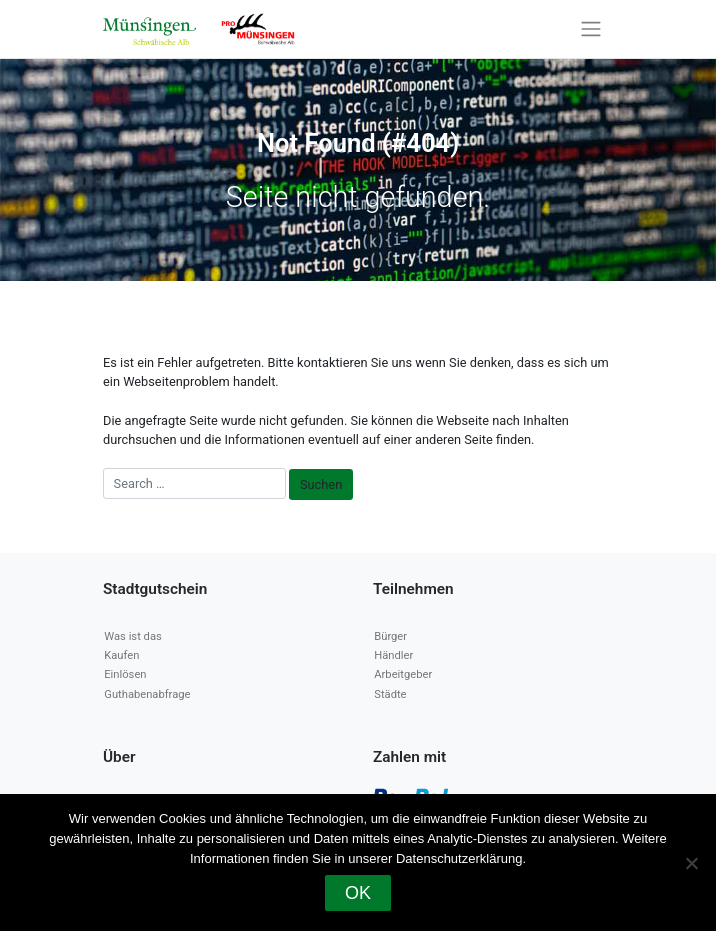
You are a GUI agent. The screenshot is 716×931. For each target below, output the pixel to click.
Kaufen (121, 655)
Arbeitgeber (403, 674)
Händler (393, 655)
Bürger (390, 636)
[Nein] (691, 863)
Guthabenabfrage (147, 694)
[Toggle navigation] (591, 29)
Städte (390, 694)
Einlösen (125, 674)
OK (358, 893)
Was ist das (132, 636)
